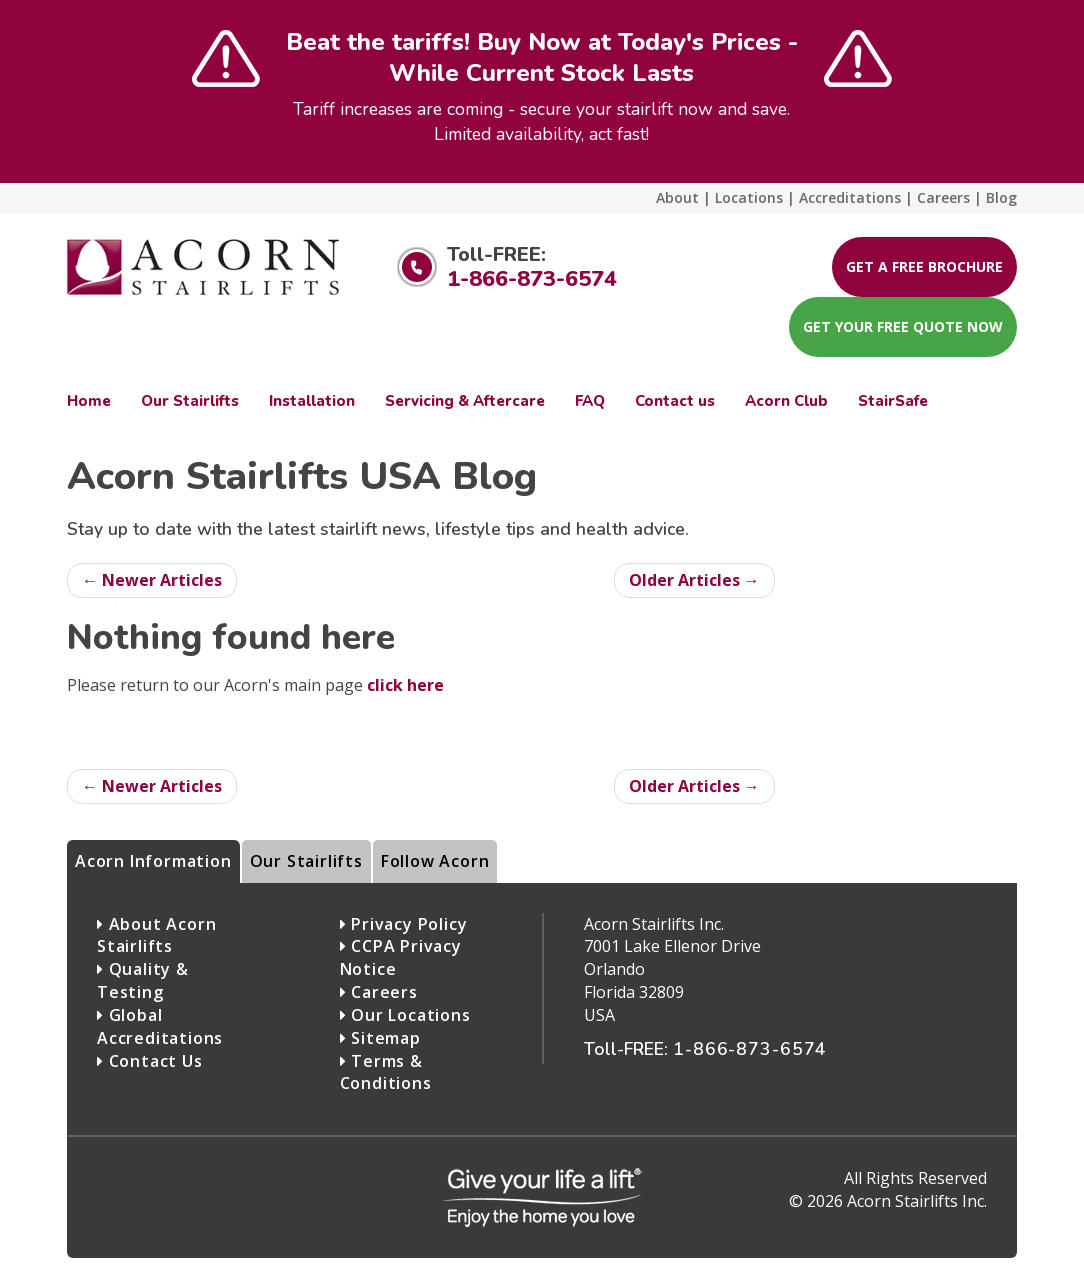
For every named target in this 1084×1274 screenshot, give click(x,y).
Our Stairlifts (306, 861)
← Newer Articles (152, 580)
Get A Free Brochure (924, 266)
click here (405, 685)
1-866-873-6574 (532, 279)
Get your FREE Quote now (903, 326)
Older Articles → (694, 580)
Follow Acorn (435, 861)
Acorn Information (153, 861)
